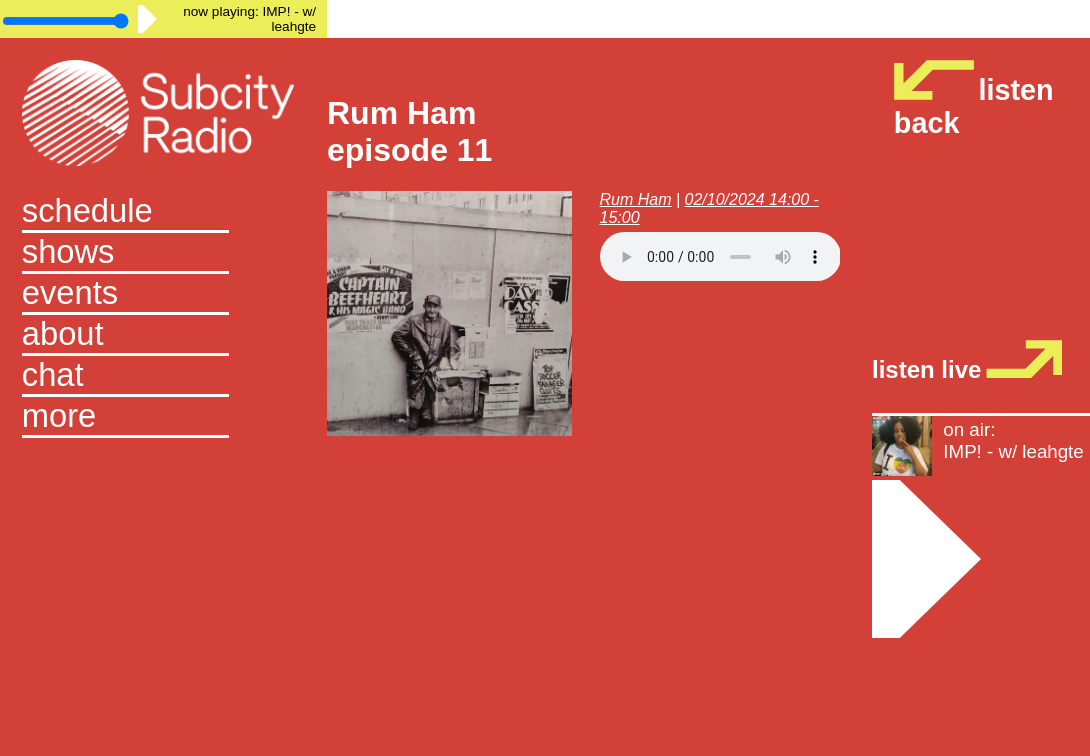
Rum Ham (636, 199)
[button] (163, 417)
